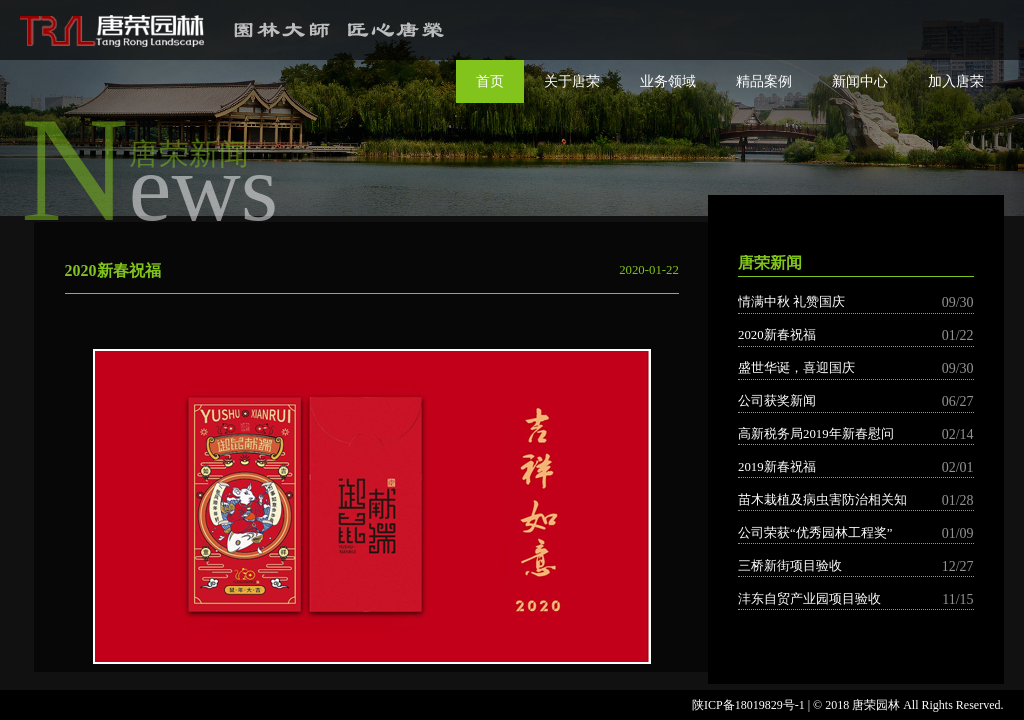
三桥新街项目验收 (856, 566)
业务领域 (668, 81)
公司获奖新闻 (856, 401)
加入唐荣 (956, 81)
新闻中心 (860, 81)
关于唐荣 (572, 81)
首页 (490, 81)
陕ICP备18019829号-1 (748, 705)
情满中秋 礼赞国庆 (856, 302)
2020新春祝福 (856, 335)
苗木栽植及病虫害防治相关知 (856, 500)
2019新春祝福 (856, 467)
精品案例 (764, 81)
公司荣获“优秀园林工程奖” (856, 533)
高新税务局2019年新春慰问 (856, 434)
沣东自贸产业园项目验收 (856, 599)
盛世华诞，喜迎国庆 (856, 368)
